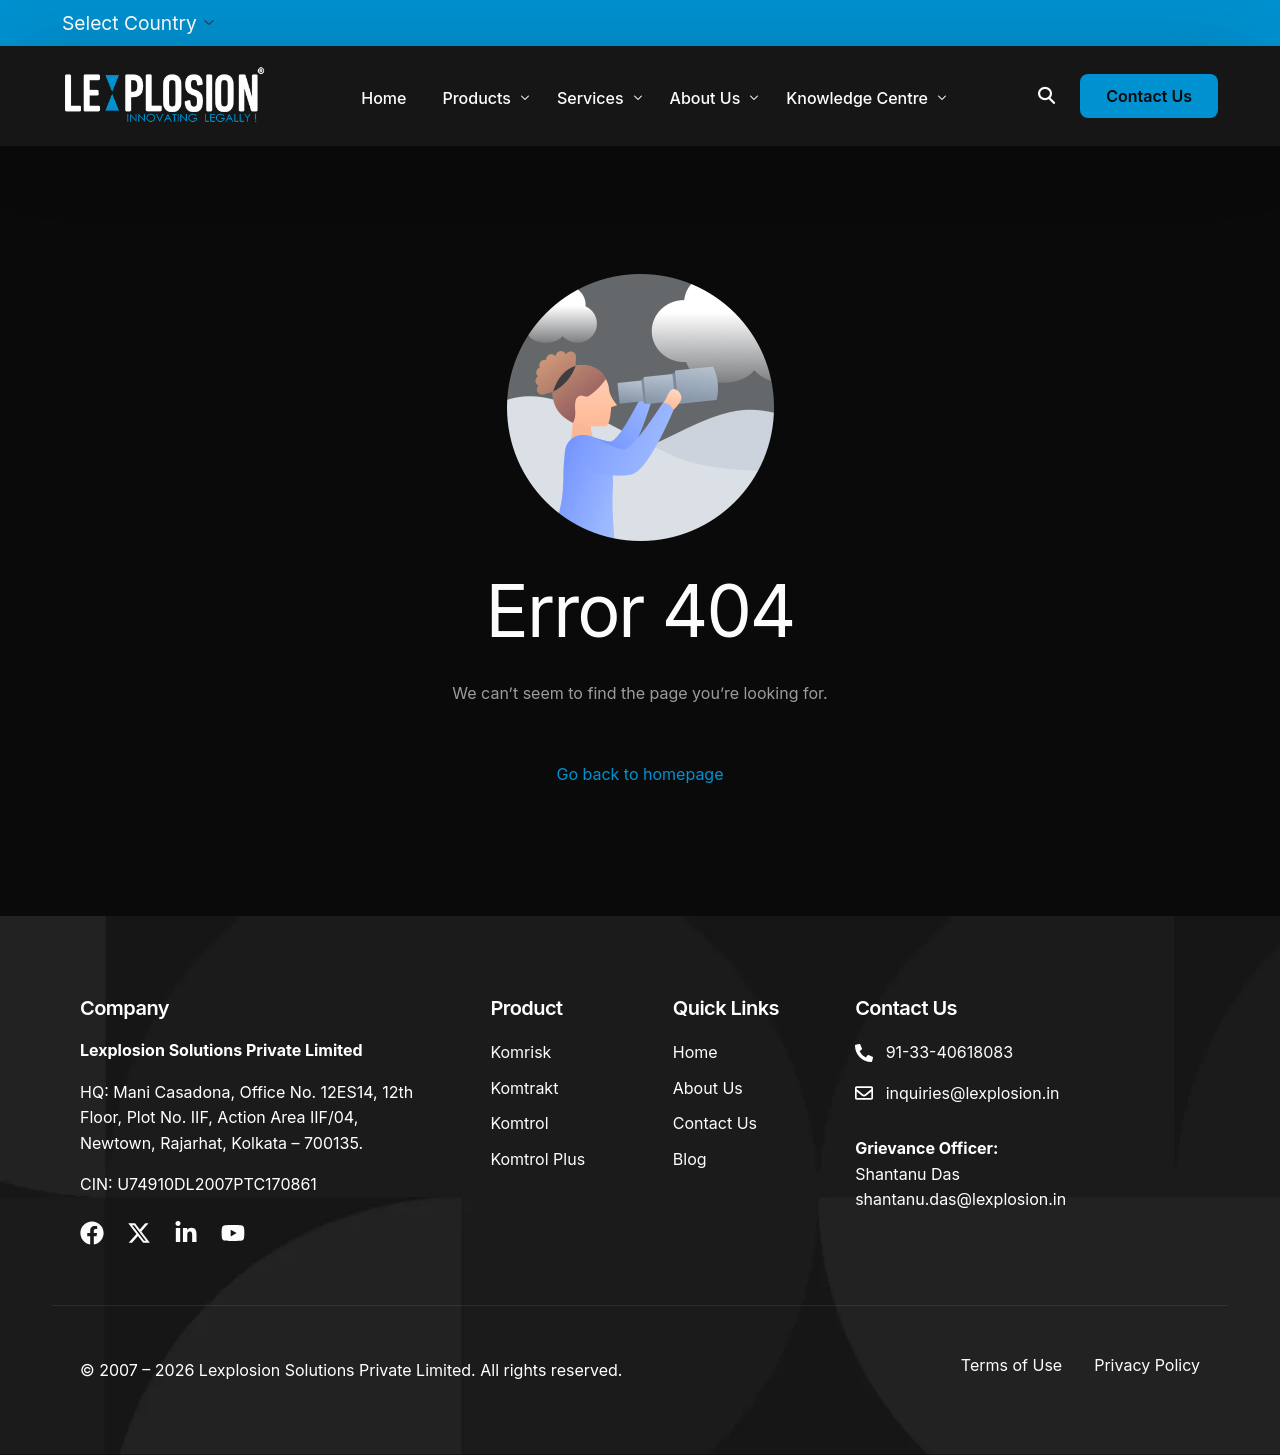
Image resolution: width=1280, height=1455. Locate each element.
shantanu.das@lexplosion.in (960, 1199)
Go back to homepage (639, 774)
